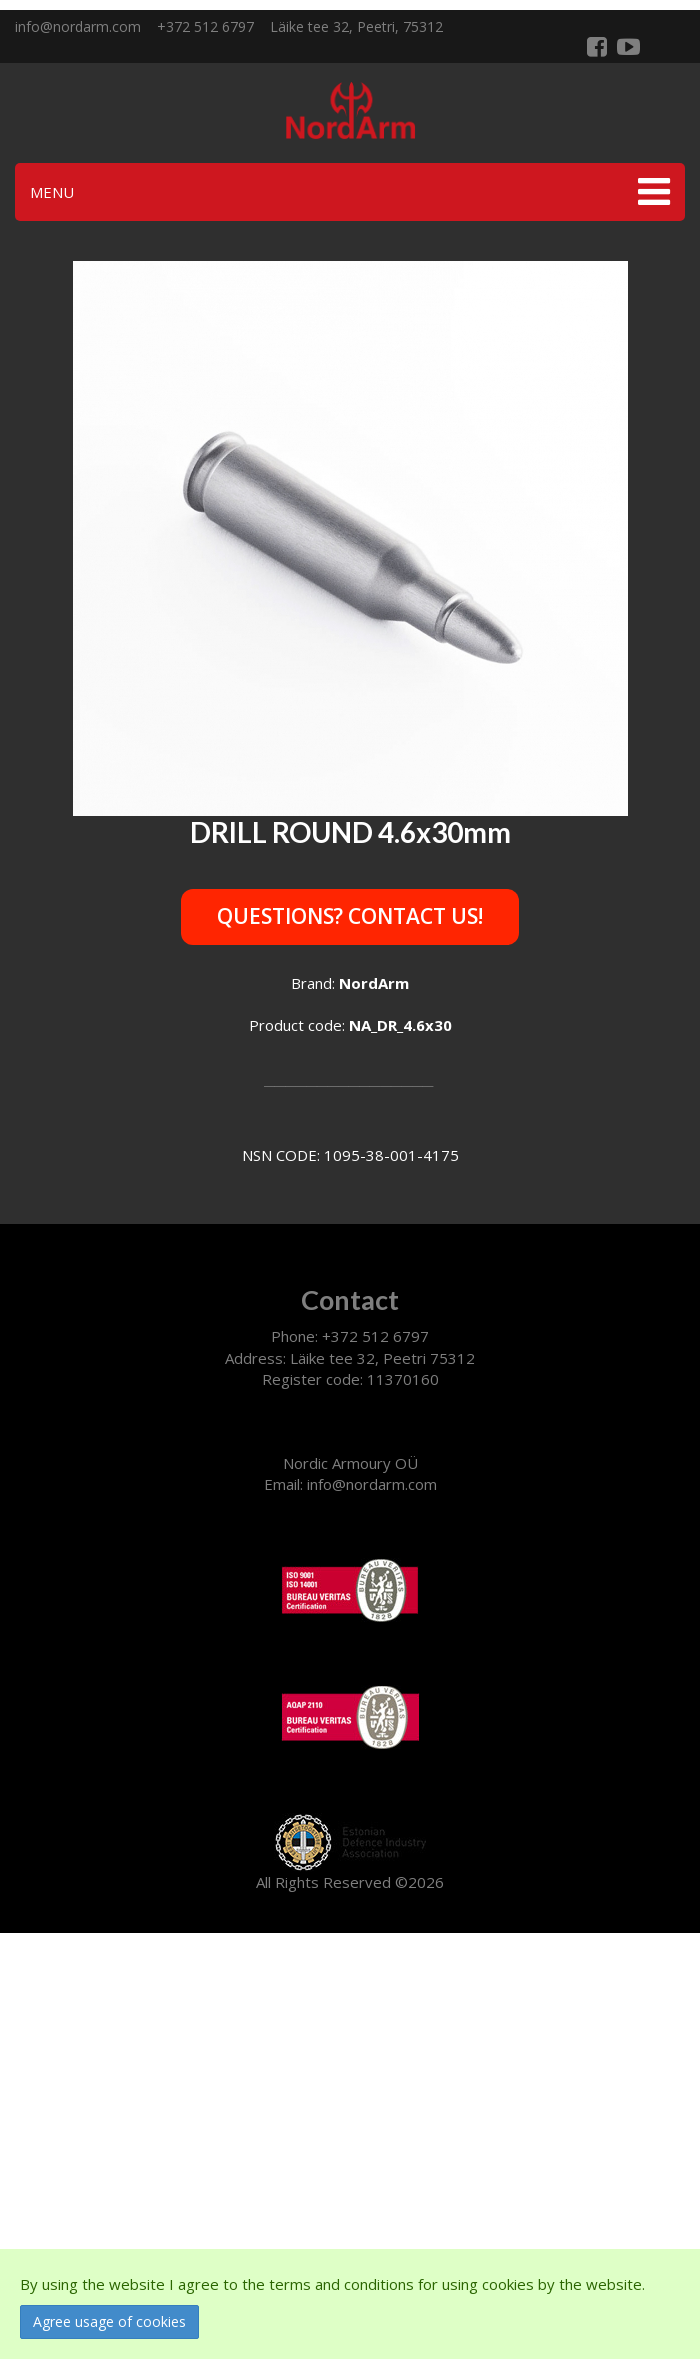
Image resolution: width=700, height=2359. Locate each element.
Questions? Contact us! (350, 916)
